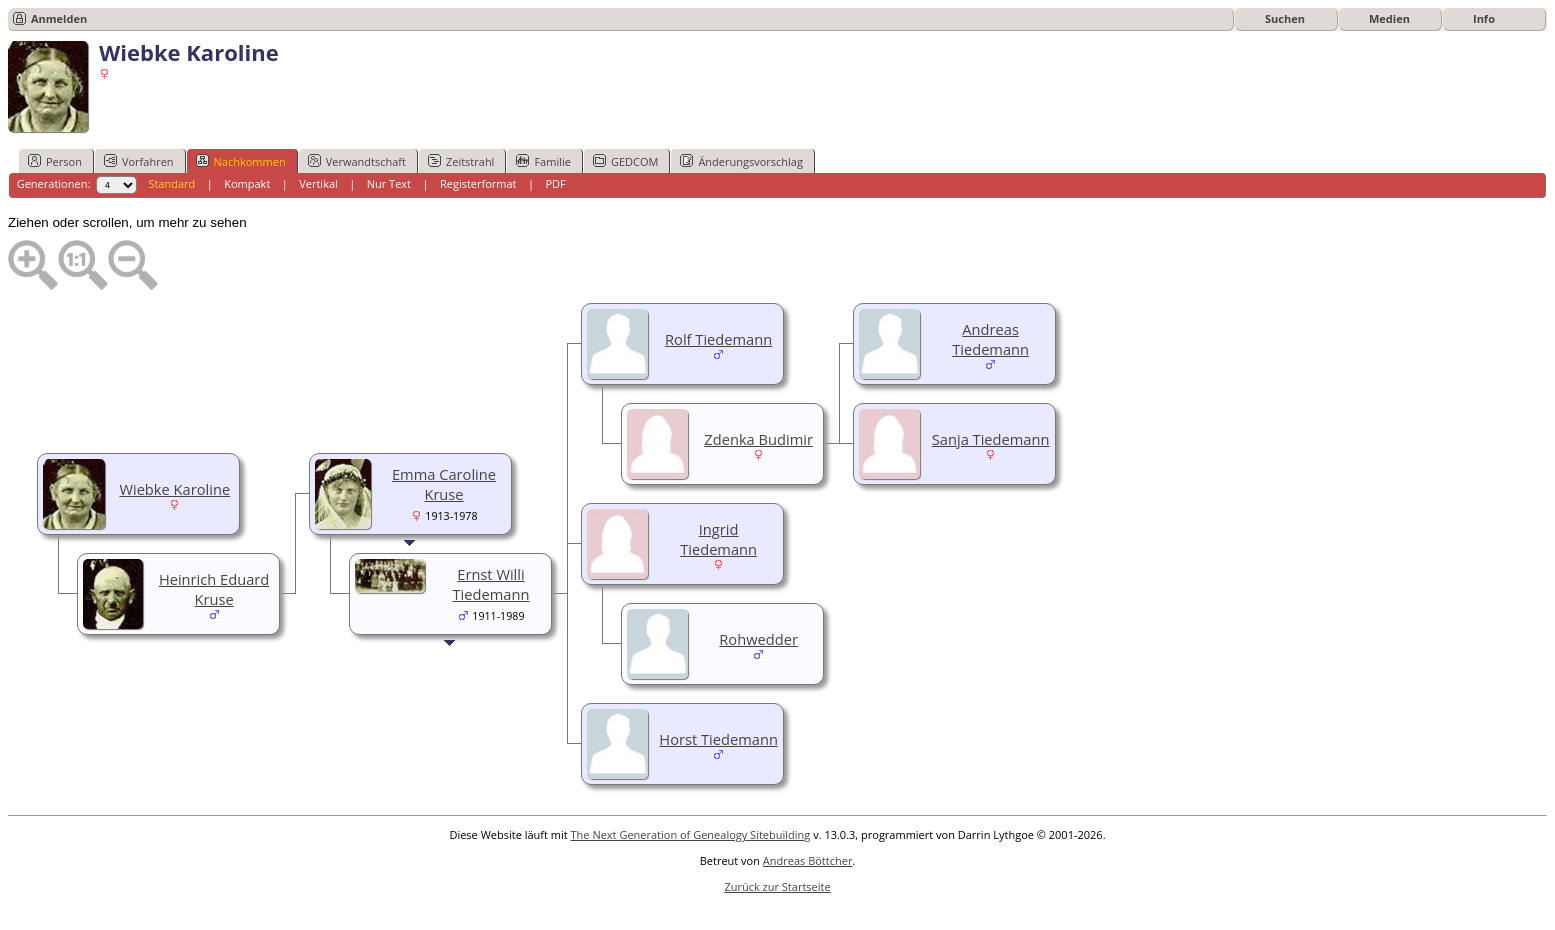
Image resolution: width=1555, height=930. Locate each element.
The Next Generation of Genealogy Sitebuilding (691, 834)
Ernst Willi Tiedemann (491, 584)
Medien (1389, 18)
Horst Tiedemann (718, 739)
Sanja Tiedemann (991, 439)
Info (1484, 18)
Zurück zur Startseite (777, 886)
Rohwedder (758, 639)
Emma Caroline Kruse (444, 484)
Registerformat (478, 183)
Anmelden (59, 18)
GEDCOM (625, 161)
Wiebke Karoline (174, 489)
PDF (555, 183)
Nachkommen (241, 161)
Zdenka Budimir (758, 439)
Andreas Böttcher (808, 860)
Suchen (1285, 18)
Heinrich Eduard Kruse (214, 589)
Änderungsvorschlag (741, 161)
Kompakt (247, 183)
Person (55, 161)
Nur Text (389, 183)
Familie (543, 161)
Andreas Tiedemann (990, 339)
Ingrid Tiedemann (718, 539)
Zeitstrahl (461, 161)
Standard (171, 183)
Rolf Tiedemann (718, 339)
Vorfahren (139, 161)
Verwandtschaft (357, 161)
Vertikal (318, 183)
